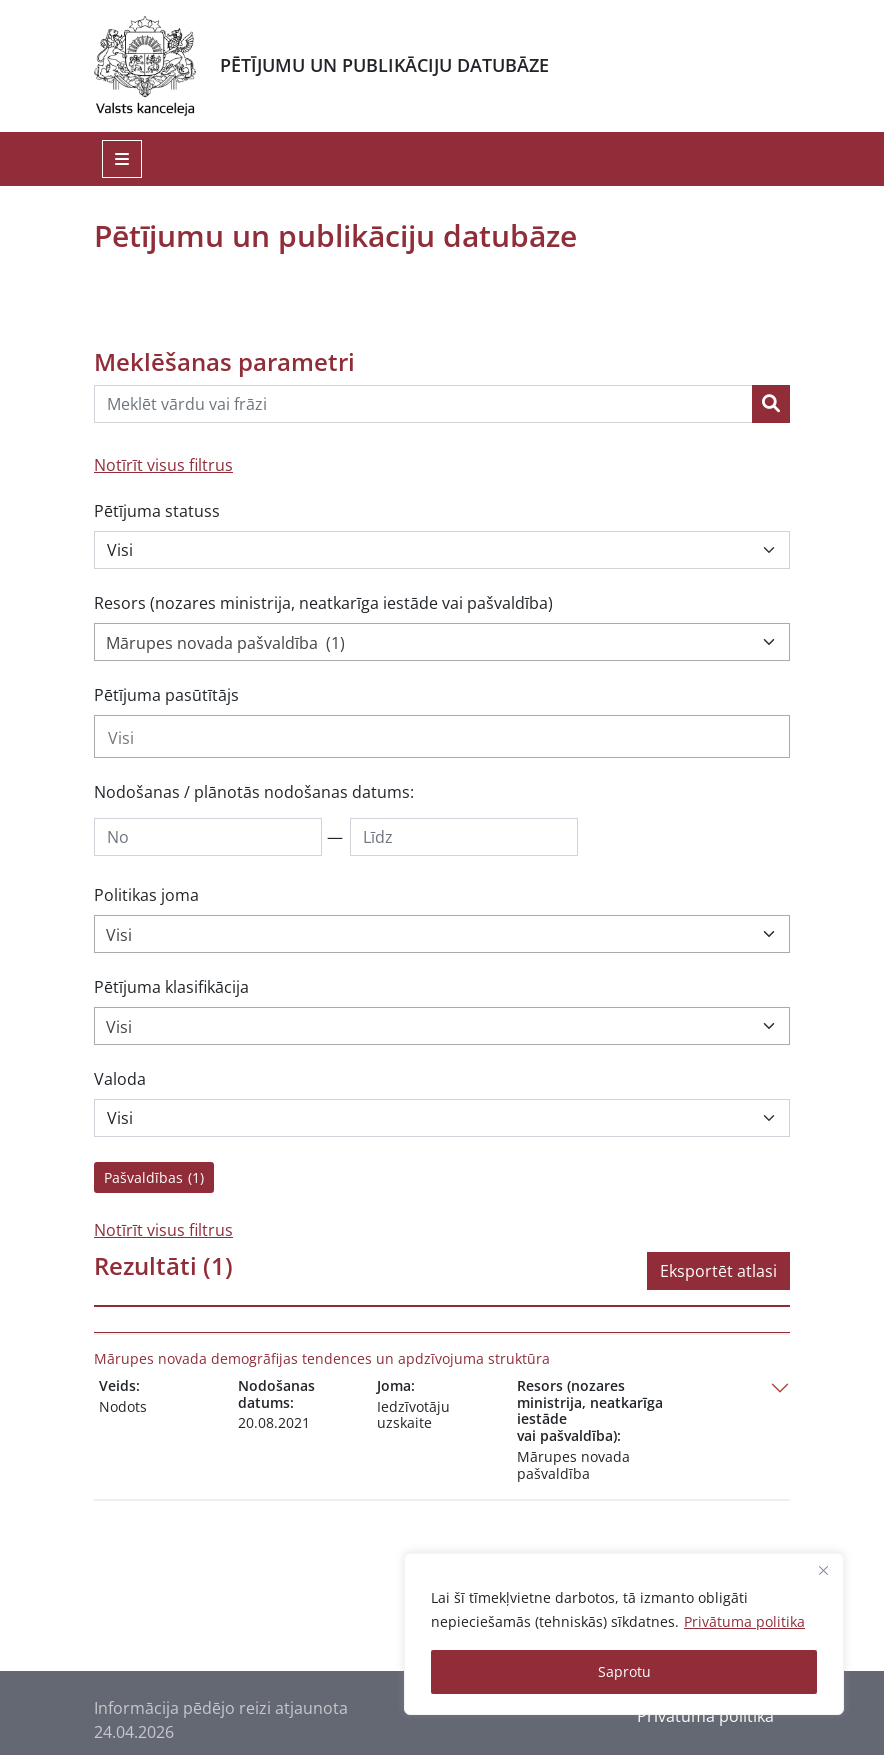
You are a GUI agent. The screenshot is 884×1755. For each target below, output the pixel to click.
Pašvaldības (154, 1177)
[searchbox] (442, 738)
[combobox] (442, 642)
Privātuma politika (744, 1621)
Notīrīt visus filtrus (163, 465)
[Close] (823, 1570)
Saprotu (624, 1671)
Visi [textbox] (119, 935)
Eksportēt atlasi (718, 1271)
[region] (624, 1634)
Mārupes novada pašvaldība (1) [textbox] (225, 643)
